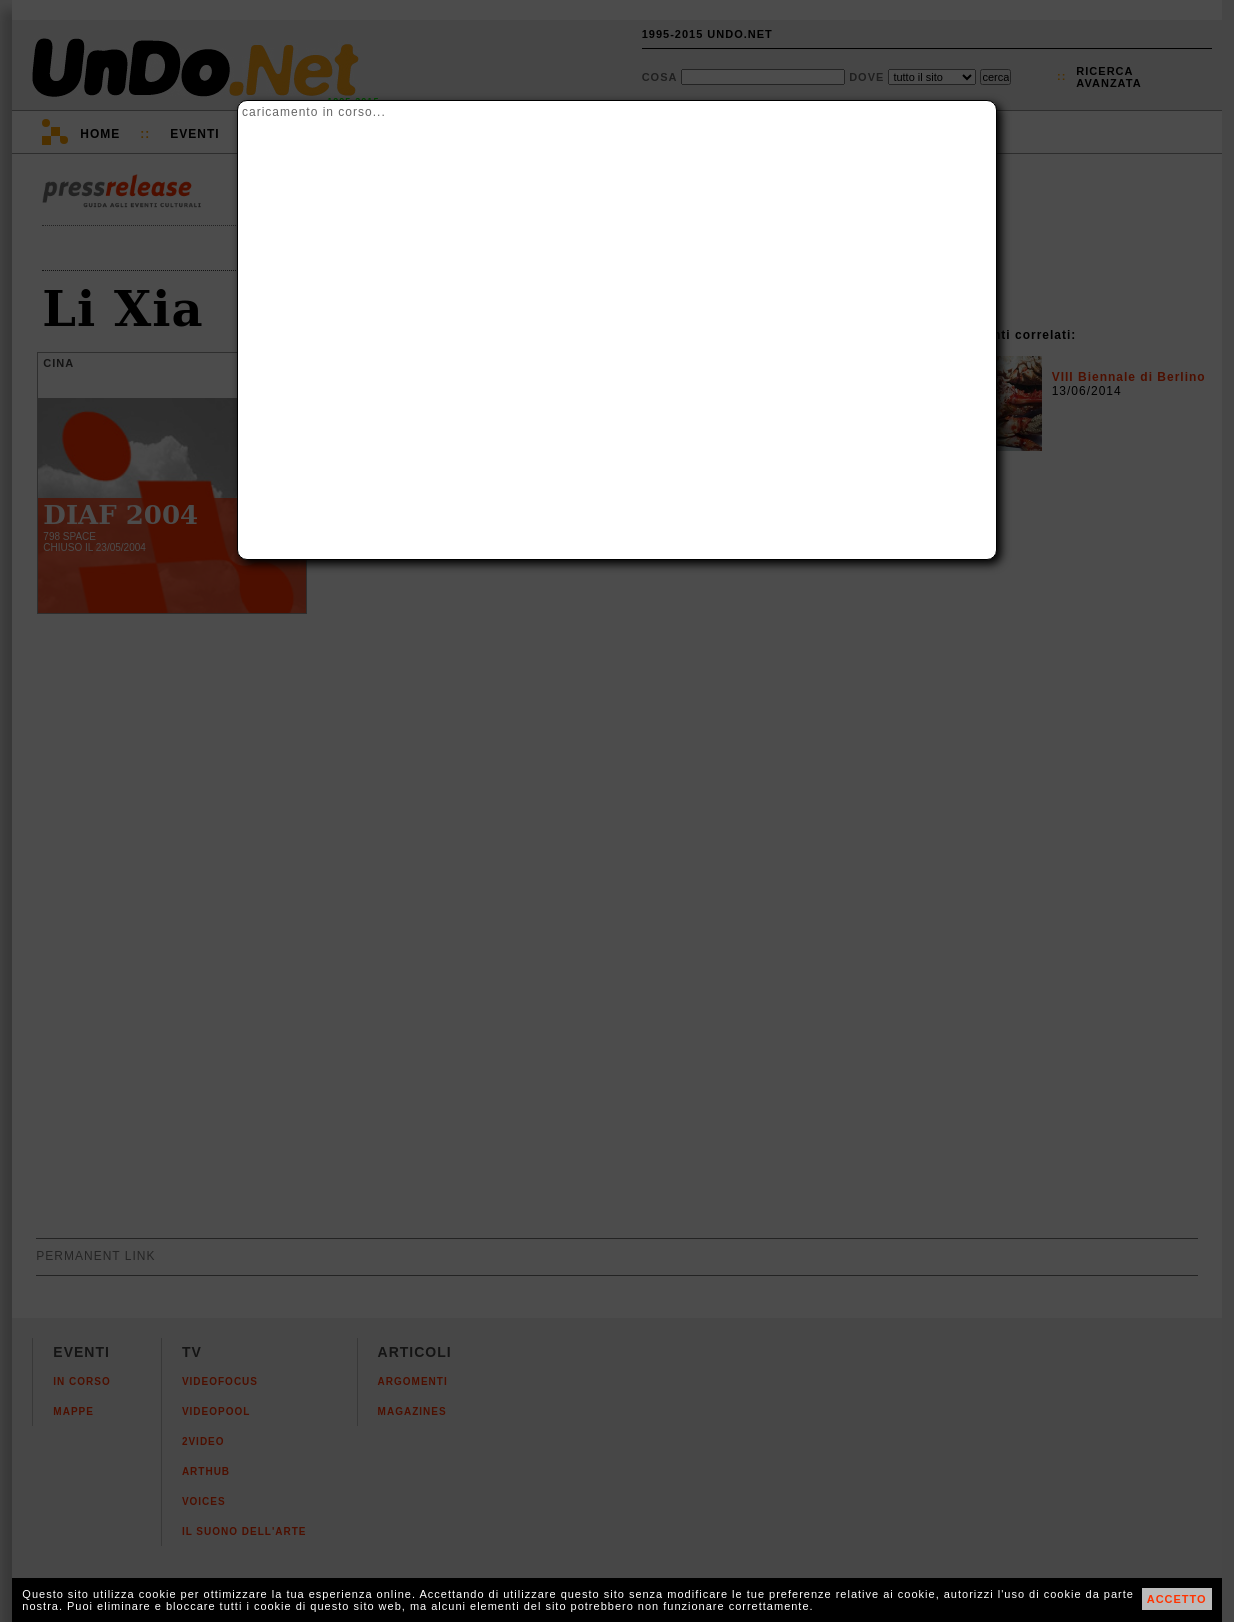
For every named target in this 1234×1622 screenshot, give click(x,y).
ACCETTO (1177, 1599)
